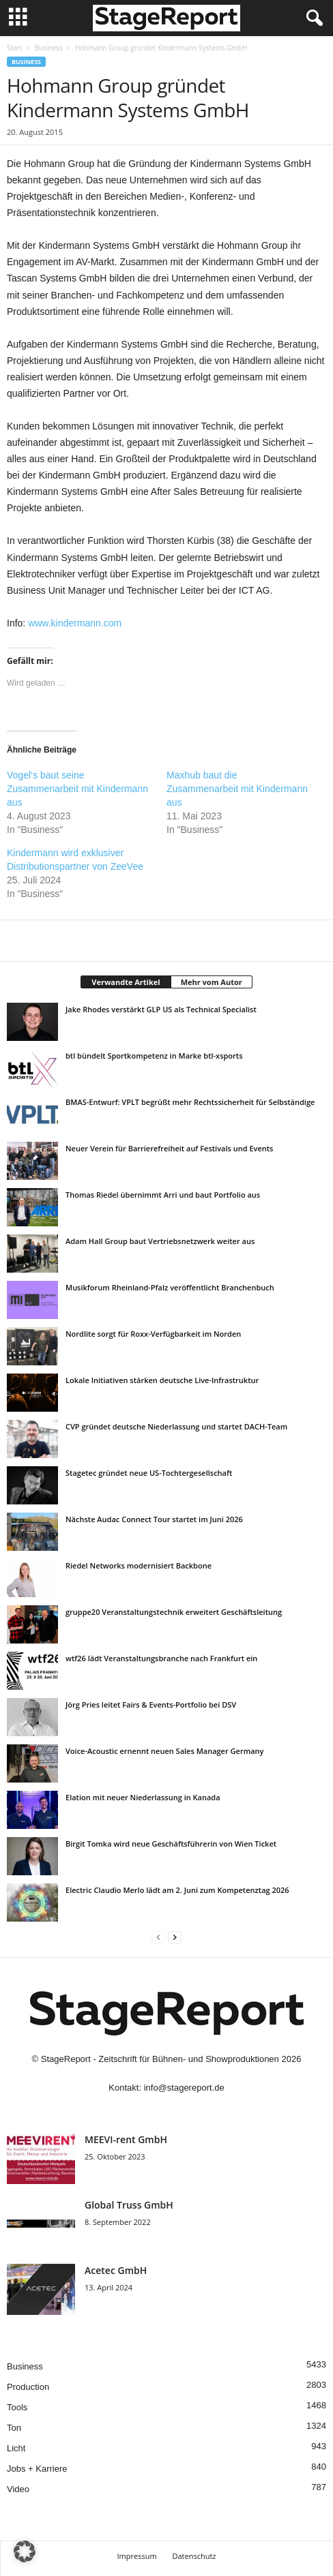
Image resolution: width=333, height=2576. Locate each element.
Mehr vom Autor (211, 982)
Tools (17, 2407)
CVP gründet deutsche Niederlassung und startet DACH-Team (176, 1426)
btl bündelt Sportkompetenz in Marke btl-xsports (154, 1055)
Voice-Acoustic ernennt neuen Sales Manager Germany (164, 1751)
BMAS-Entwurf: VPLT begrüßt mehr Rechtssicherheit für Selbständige (190, 1102)
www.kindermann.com (74, 623)
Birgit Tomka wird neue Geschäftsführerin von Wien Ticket (171, 1843)
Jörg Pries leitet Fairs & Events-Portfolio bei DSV (151, 1704)
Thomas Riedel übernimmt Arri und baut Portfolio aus (163, 1194)
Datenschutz (194, 2556)
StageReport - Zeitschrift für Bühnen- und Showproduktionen (160, 2059)
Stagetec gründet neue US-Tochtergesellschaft (149, 1473)
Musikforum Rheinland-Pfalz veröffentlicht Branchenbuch (170, 1287)
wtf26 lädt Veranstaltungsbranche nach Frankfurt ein (161, 1658)
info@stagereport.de (184, 2087)
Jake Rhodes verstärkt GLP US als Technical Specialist (161, 1009)
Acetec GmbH (116, 2270)
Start (14, 47)
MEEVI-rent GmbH (126, 2139)
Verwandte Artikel (125, 982)
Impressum (137, 2556)
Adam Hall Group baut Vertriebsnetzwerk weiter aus (160, 1241)
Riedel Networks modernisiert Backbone (139, 1565)
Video (18, 2489)
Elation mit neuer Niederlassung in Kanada (143, 1797)
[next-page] (175, 1937)
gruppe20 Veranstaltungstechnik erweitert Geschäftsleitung (174, 1612)
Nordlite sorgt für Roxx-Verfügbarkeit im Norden (153, 1334)
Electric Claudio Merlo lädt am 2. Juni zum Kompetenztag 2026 (177, 1890)
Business (48, 47)
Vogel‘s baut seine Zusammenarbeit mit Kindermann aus (77, 789)
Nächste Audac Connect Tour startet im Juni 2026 (154, 1519)
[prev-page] (158, 1937)
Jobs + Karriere (37, 2469)
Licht (16, 2448)
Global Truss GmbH (129, 2204)
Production (28, 2387)
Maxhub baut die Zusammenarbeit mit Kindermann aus (237, 789)
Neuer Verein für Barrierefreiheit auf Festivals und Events (169, 1148)
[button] (24, 2551)
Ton (14, 2428)
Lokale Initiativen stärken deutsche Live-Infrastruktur (162, 1380)
